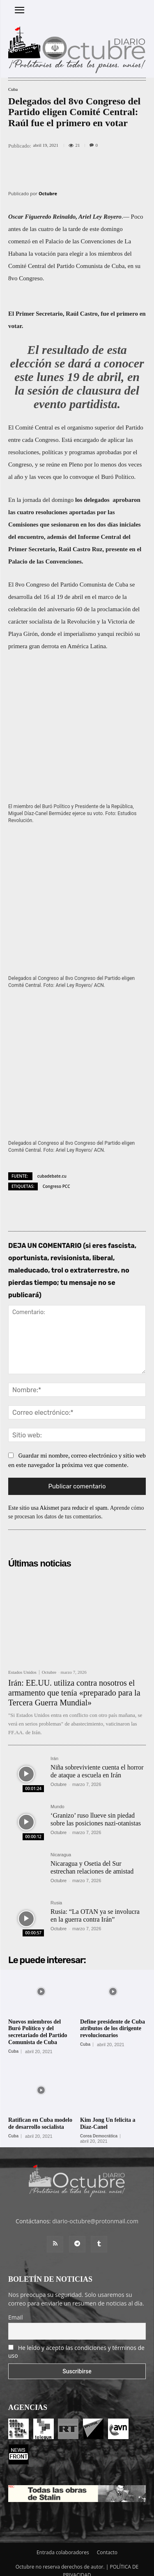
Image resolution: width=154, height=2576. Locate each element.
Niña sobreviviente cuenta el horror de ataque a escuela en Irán (97, 1761)
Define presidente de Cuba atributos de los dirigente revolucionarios (112, 2019)
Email (15, 2308)
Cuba (13, 89)
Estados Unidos (22, 1663)
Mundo (57, 1797)
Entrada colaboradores (63, 2543)
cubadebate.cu (52, 1167)
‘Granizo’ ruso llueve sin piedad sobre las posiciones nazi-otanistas (96, 1809)
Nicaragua (61, 1845)
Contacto (107, 2543)
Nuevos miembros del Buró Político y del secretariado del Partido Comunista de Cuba (37, 2022)
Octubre (48, 193)
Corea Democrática (98, 2127)
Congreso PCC (56, 1177)
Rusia (56, 1893)
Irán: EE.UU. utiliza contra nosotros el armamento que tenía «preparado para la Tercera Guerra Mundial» (74, 1683)
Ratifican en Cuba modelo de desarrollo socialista (40, 2114)
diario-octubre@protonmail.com (95, 2212)
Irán (54, 1749)
